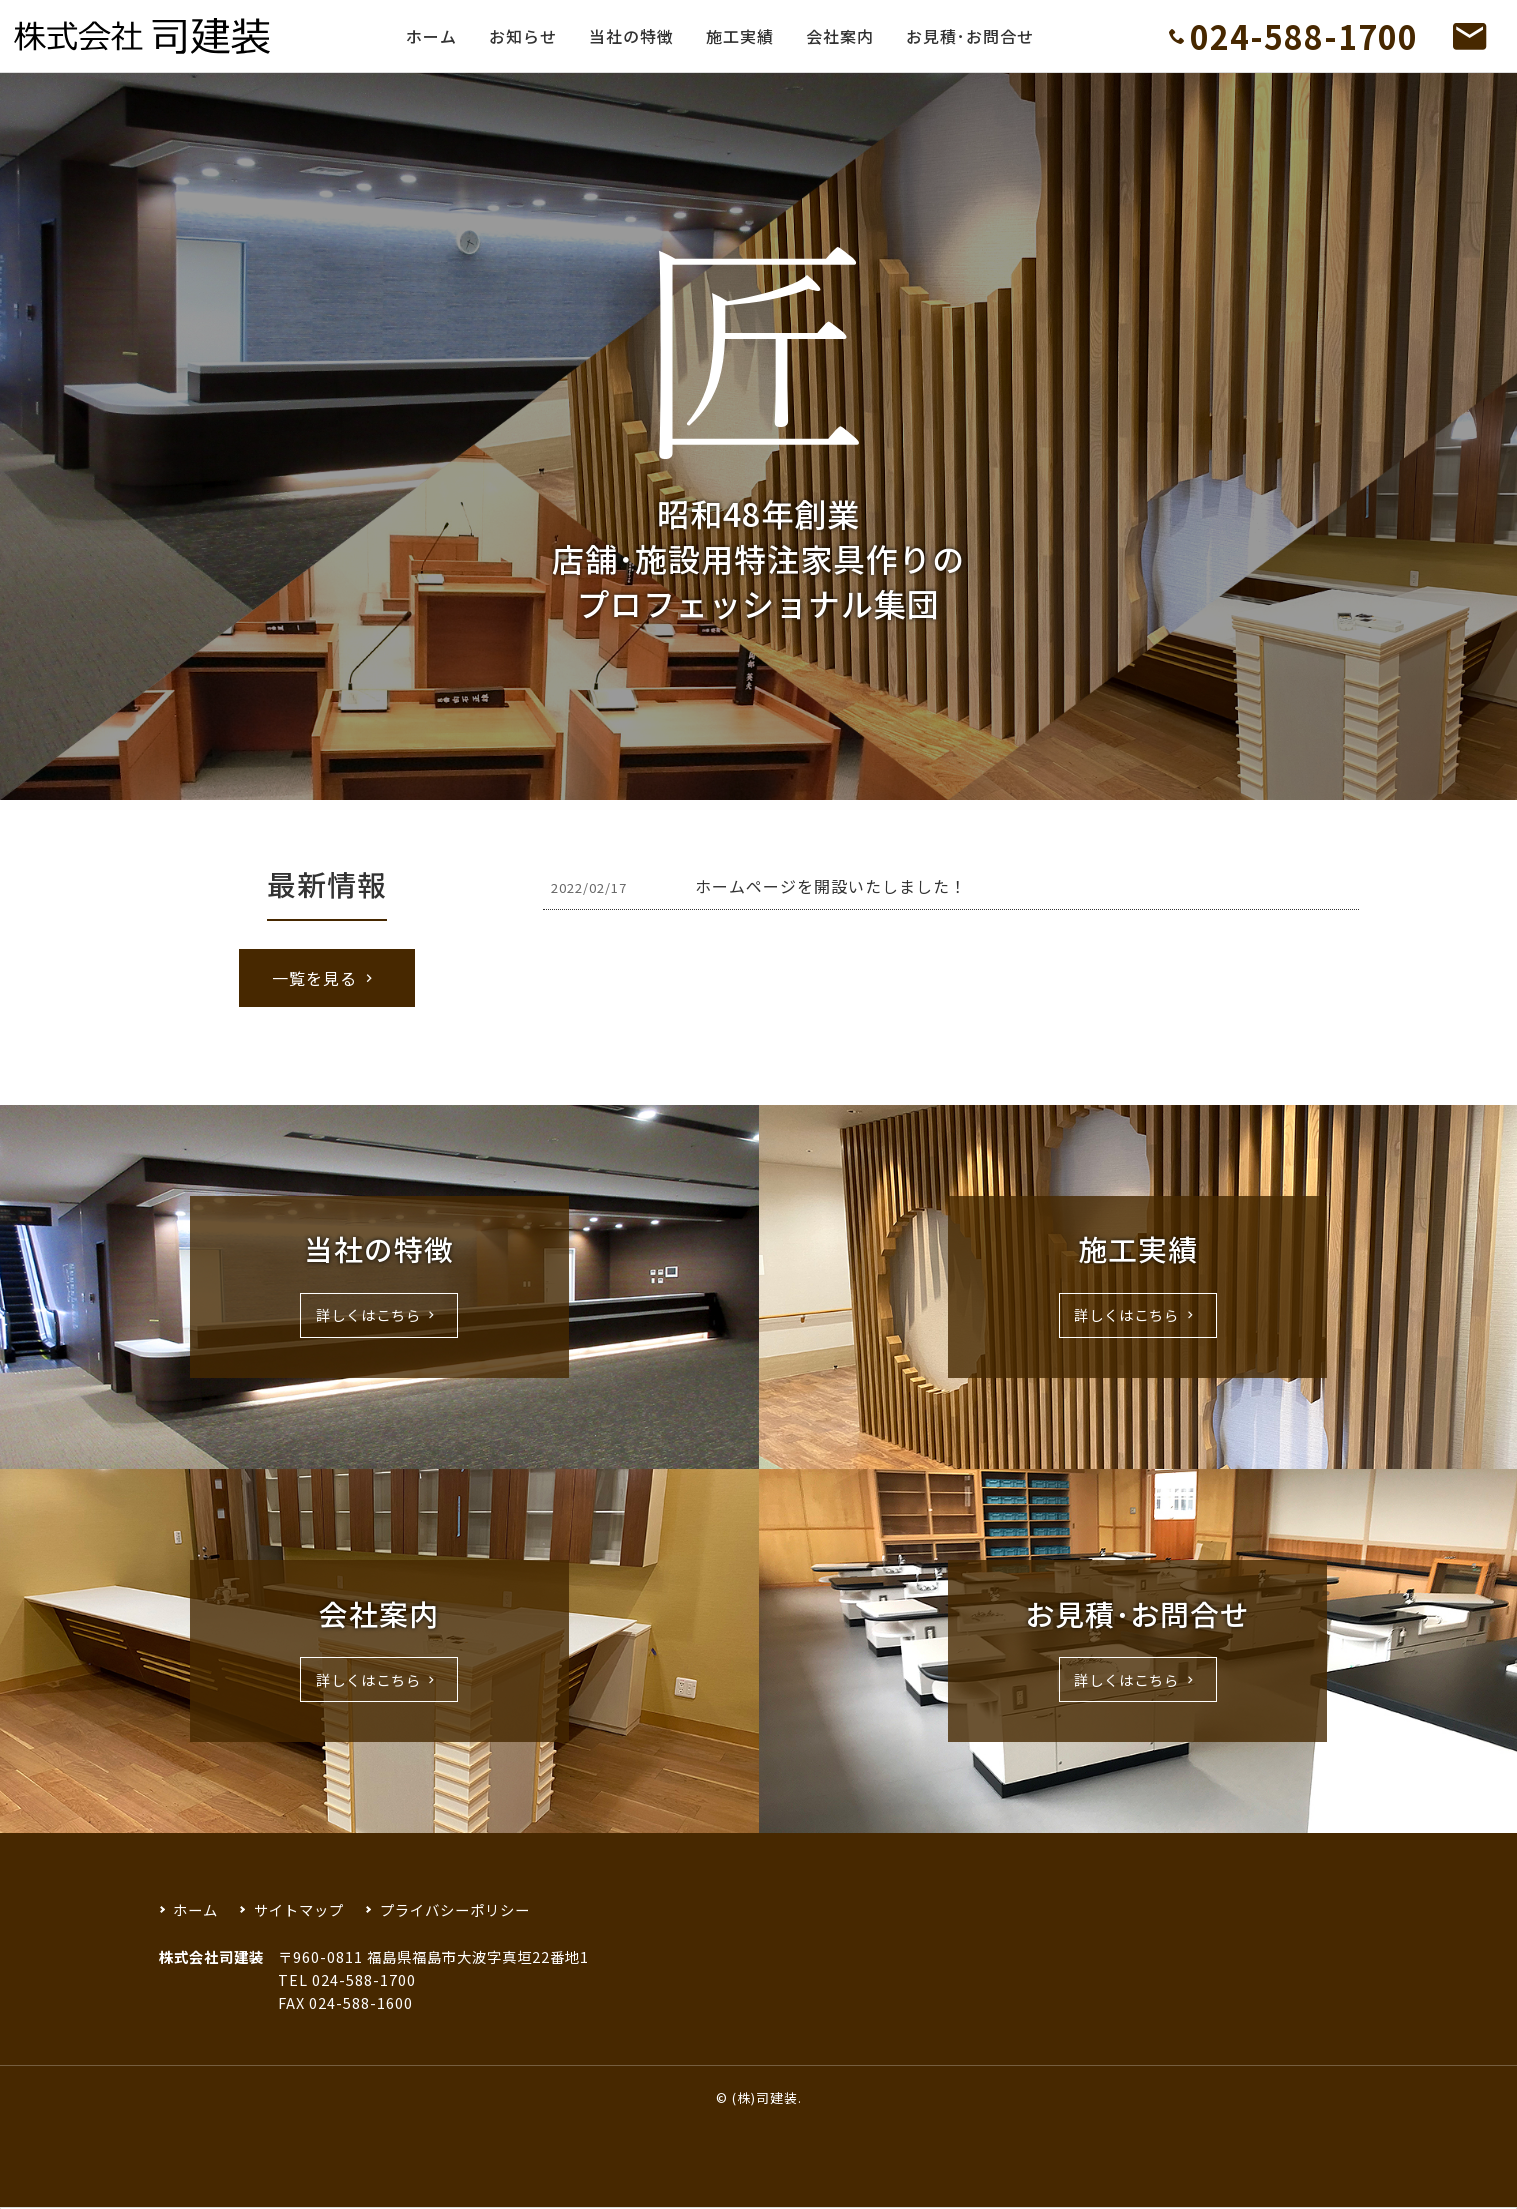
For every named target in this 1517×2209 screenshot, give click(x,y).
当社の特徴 (631, 36)
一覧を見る (325, 978)
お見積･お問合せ (970, 36)
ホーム (431, 36)
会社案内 (840, 36)
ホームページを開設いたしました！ (831, 886)
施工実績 (740, 36)
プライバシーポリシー (455, 1909)
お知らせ (523, 36)
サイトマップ (299, 1909)
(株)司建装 (765, 2097)
